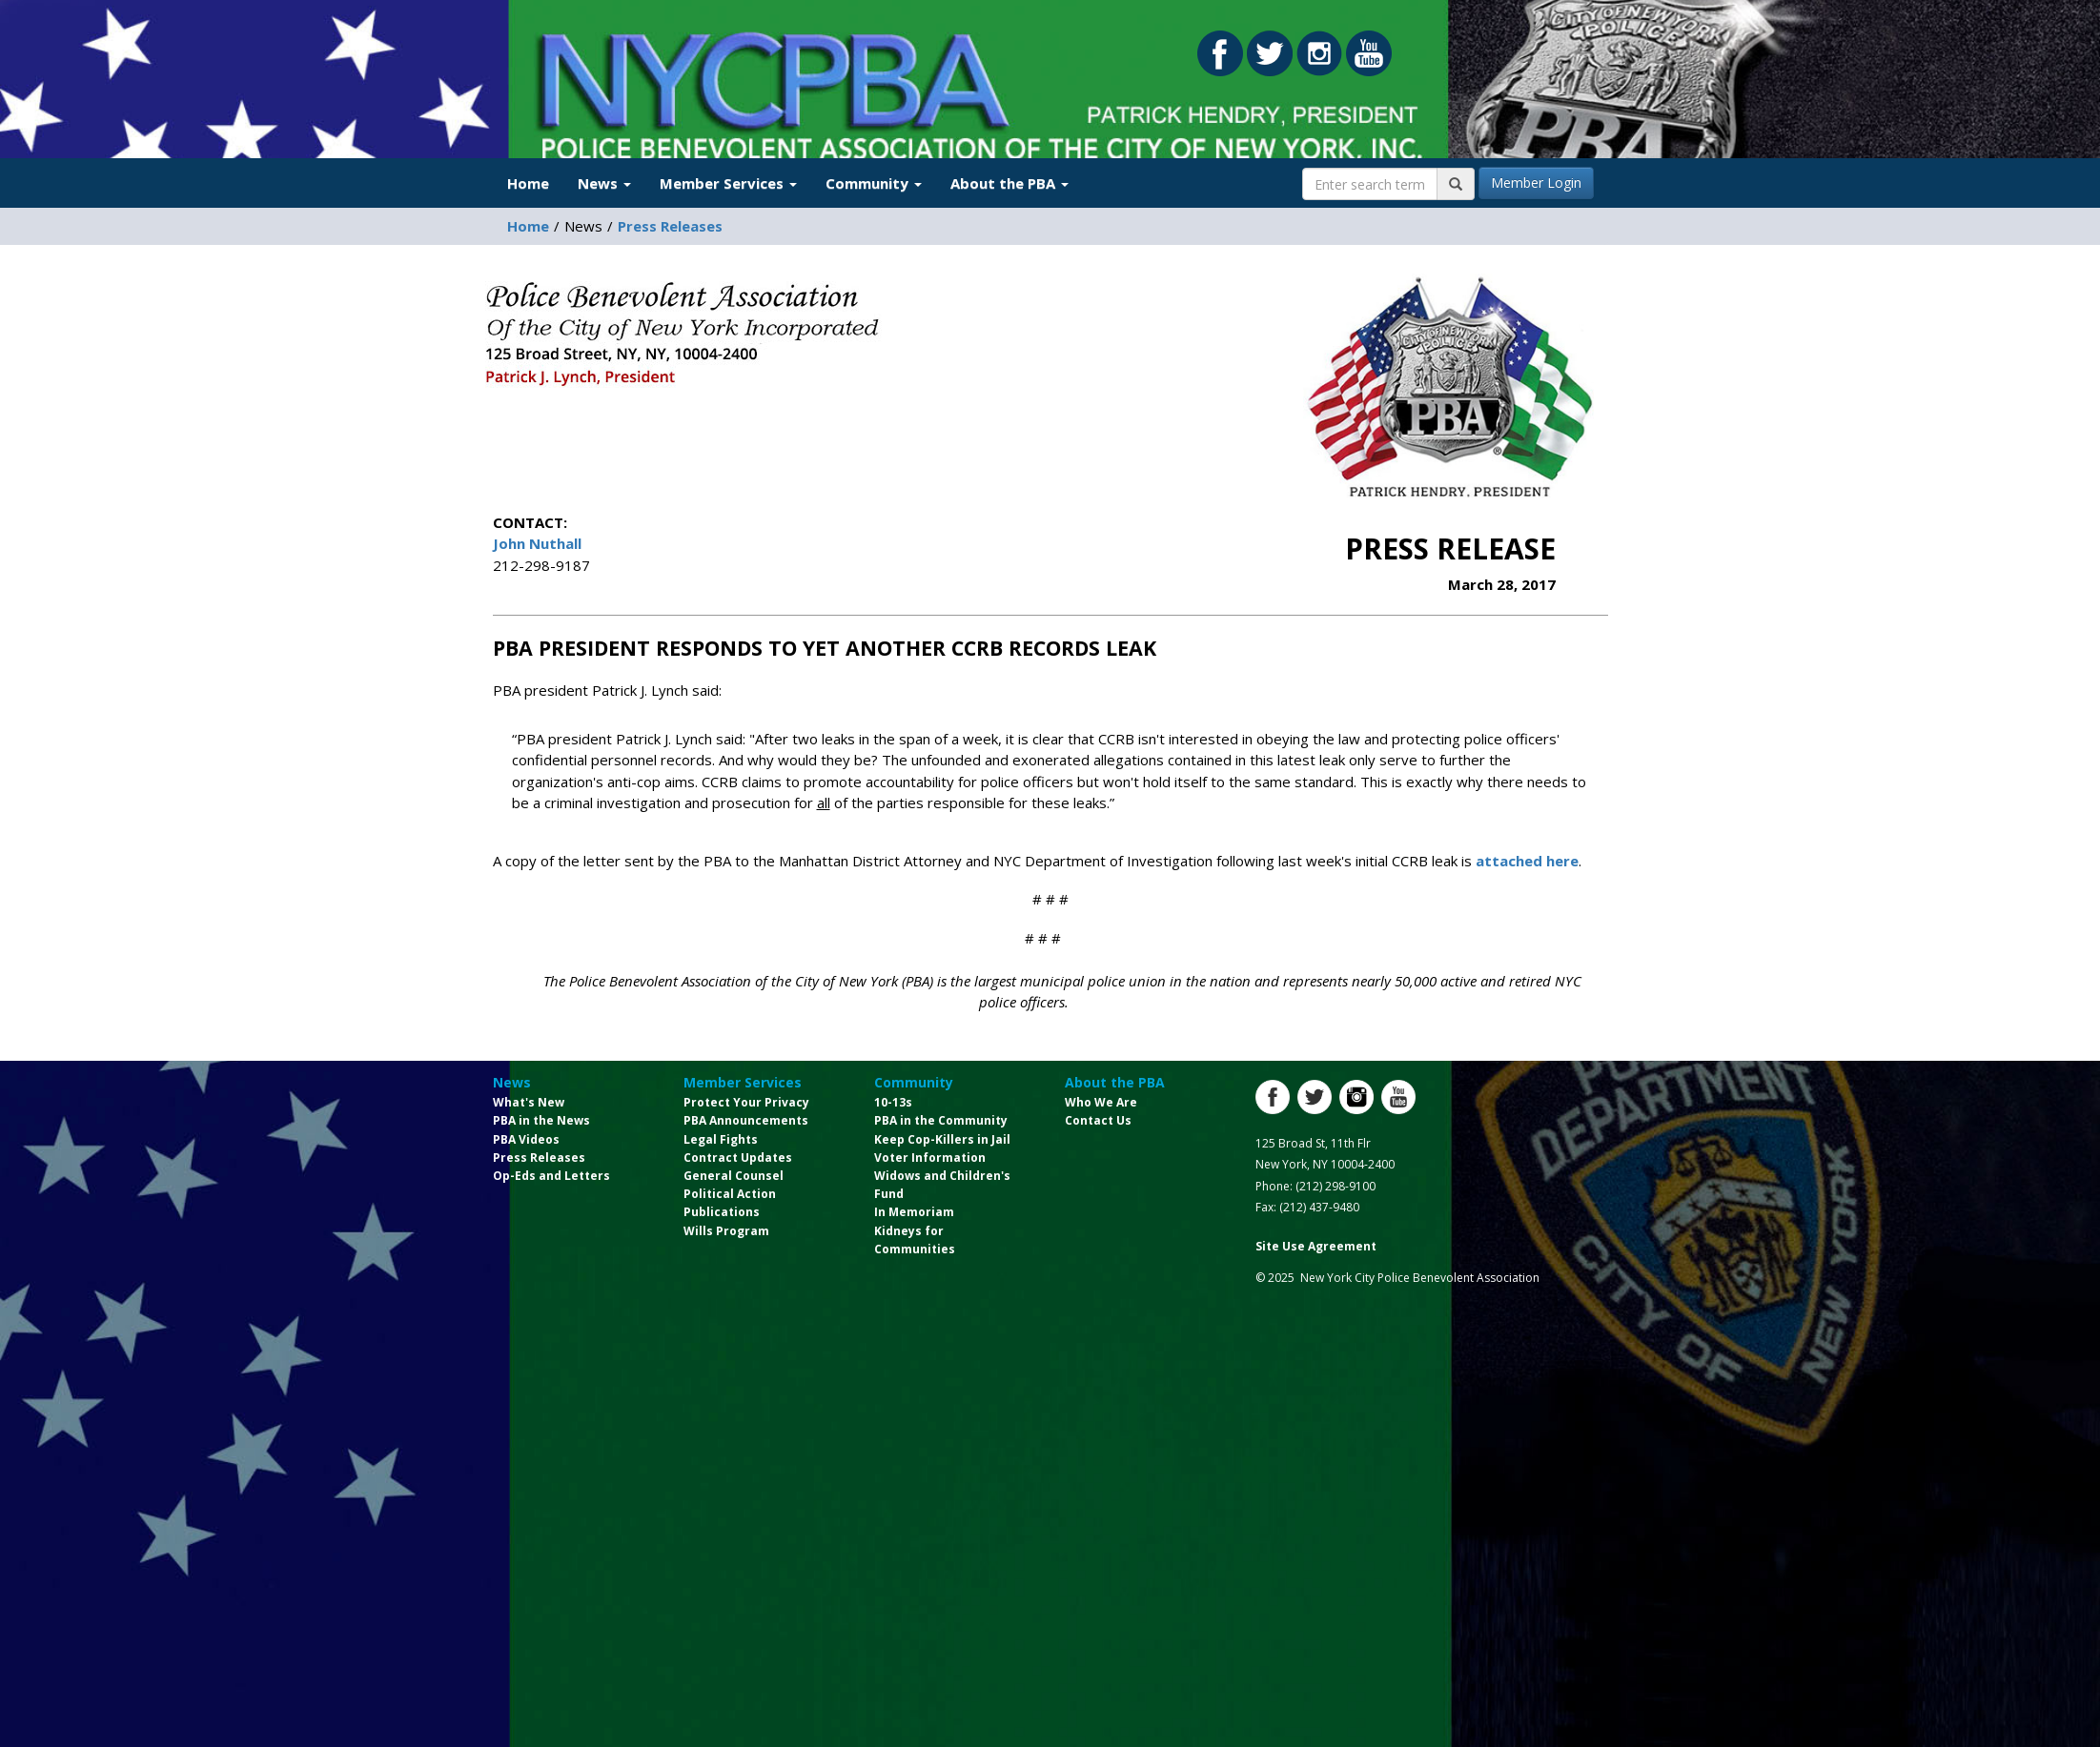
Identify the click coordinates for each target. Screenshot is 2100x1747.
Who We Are (1101, 1102)
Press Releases (670, 225)
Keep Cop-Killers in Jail (942, 1139)
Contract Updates (737, 1157)
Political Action (729, 1194)
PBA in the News (541, 1120)
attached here (1527, 860)
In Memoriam (914, 1212)
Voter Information (930, 1157)
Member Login (1536, 182)
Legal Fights (720, 1139)
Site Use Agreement (1315, 1246)
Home (528, 183)
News (512, 1082)
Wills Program (726, 1231)
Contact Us (1098, 1120)
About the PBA (1115, 1082)
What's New (528, 1102)
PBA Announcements (745, 1120)
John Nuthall (537, 543)
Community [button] (874, 183)
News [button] (604, 183)
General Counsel (733, 1176)
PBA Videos (526, 1139)
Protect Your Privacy (746, 1102)
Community (913, 1082)
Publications (721, 1212)
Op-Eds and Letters (551, 1176)
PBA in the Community (941, 1120)
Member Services (742, 1082)
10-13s (893, 1102)
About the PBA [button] (1009, 183)
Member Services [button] (728, 183)
